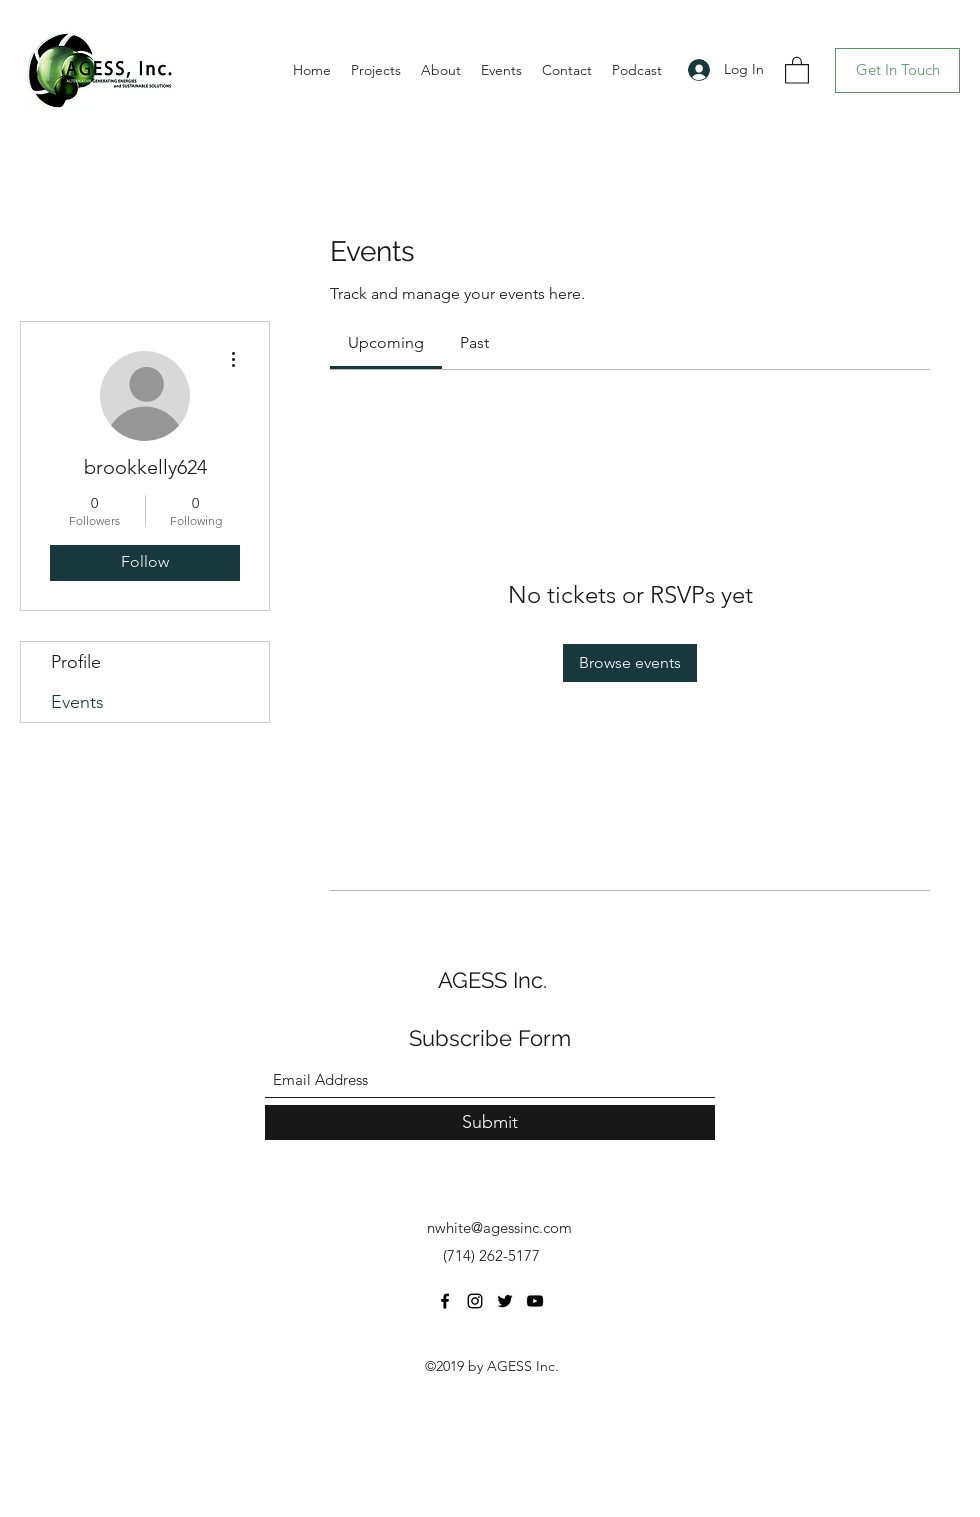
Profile (76, 662)
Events (77, 702)
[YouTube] (535, 1301)
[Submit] (490, 1122)
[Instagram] (475, 1301)
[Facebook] (445, 1301)
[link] (386, 342)
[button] (797, 69)
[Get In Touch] (897, 70)
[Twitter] (505, 1301)
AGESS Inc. (492, 980)
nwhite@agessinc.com (499, 1227)
